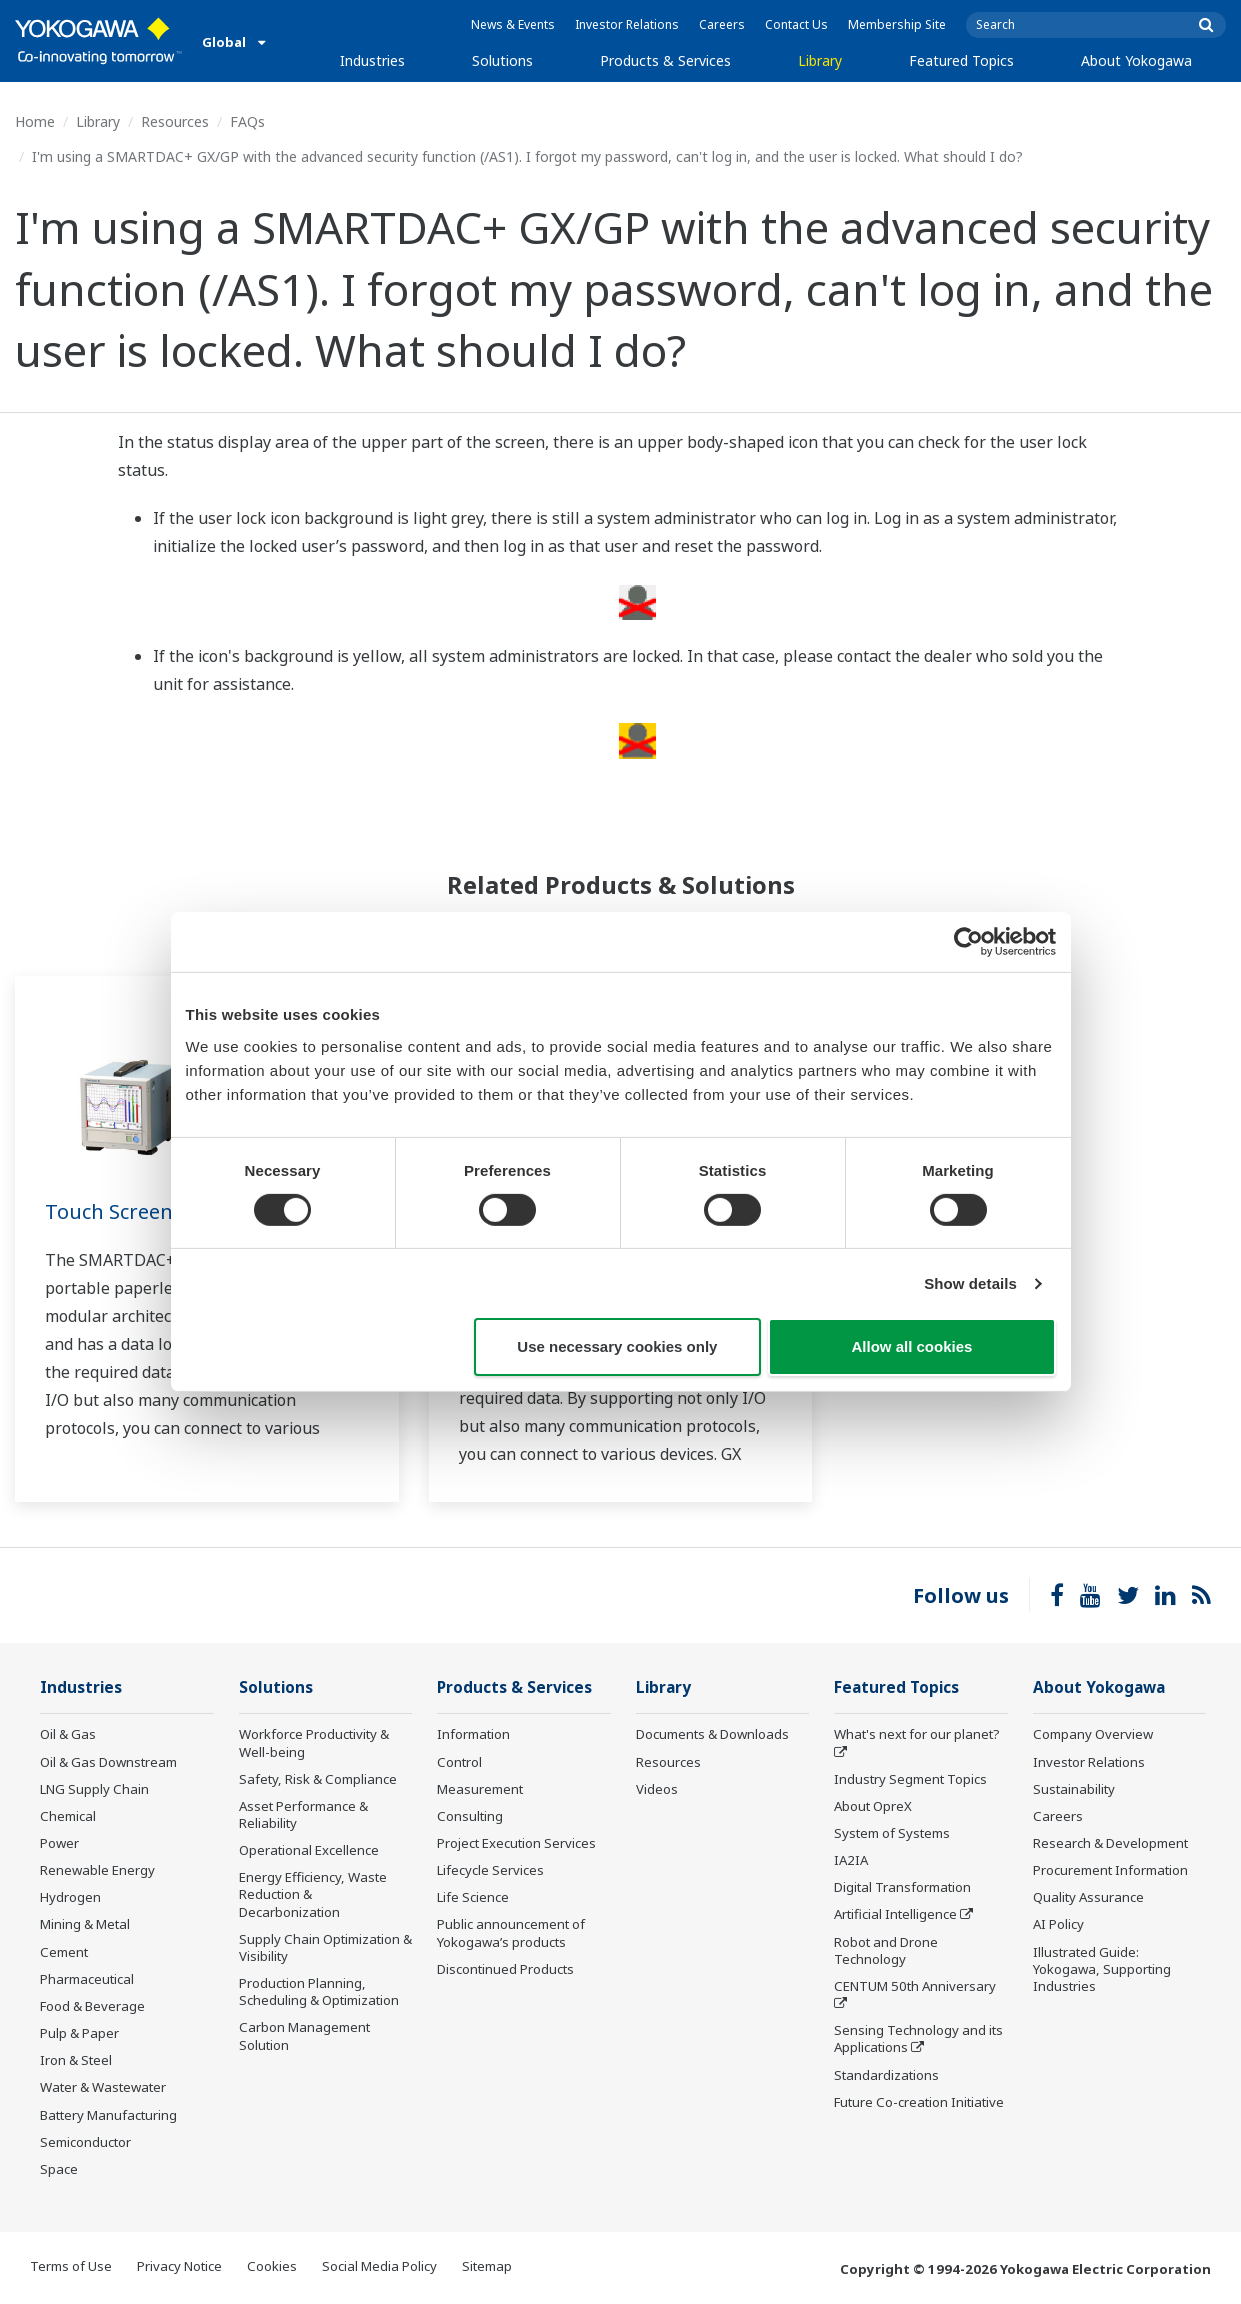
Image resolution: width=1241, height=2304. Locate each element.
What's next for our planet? (917, 1734)
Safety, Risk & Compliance (318, 1779)
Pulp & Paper (79, 2033)
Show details (970, 1283)
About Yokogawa (1136, 60)
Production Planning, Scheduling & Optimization (319, 1991)
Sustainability (1074, 1789)
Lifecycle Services (490, 1870)
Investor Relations (627, 24)
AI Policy (1058, 1925)
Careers (722, 24)
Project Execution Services (516, 1843)
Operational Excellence (309, 1850)
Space (59, 2169)
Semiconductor (85, 2142)
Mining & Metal (85, 1925)
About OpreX (873, 1806)
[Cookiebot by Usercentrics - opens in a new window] (968, 942)
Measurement (480, 1789)
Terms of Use (71, 2266)
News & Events (513, 24)
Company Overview (1093, 1734)
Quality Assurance (1088, 1897)
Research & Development (1110, 1843)
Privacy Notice (179, 2266)
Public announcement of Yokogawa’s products (511, 1933)
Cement (64, 1952)
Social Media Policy (379, 2266)
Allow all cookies (912, 1346)
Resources (175, 121)
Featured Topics (961, 60)
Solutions (502, 60)
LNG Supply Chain (94, 1789)
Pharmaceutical (87, 1979)
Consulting (470, 1816)
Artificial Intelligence (895, 1915)
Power (59, 1843)
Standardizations (886, 2075)
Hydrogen (70, 1897)
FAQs (247, 121)
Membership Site (897, 24)
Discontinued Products (505, 1969)
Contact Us (796, 24)
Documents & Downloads (712, 1734)
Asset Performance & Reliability (303, 1814)
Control (459, 1762)
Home (35, 121)
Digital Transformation (902, 1887)
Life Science (473, 1897)
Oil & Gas (68, 1734)
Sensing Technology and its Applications (918, 2038)
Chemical (68, 1816)
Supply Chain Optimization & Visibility (325, 1947)
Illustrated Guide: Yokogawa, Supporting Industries (1102, 1969)
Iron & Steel (76, 2060)
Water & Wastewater (103, 2087)
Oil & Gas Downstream (108, 1762)
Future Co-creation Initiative (919, 2102)
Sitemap (487, 2266)
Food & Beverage (92, 2006)
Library (820, 60)
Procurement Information (1110, 1870)
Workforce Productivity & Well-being (314, 1742)
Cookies (272, 2266)
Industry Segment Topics (910, 1779)
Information (473, 1734)
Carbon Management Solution (304, 2035)
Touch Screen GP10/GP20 (163, 1211)
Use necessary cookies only (617, 1346)
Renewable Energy (97, 1870)
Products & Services (665, 60)
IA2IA (851, 1860)
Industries (372, 60)
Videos (657, 1789)
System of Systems (892, 1833)
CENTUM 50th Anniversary (915, 1986)
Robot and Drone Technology (886, 1950)
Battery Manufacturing (108, 2115)
